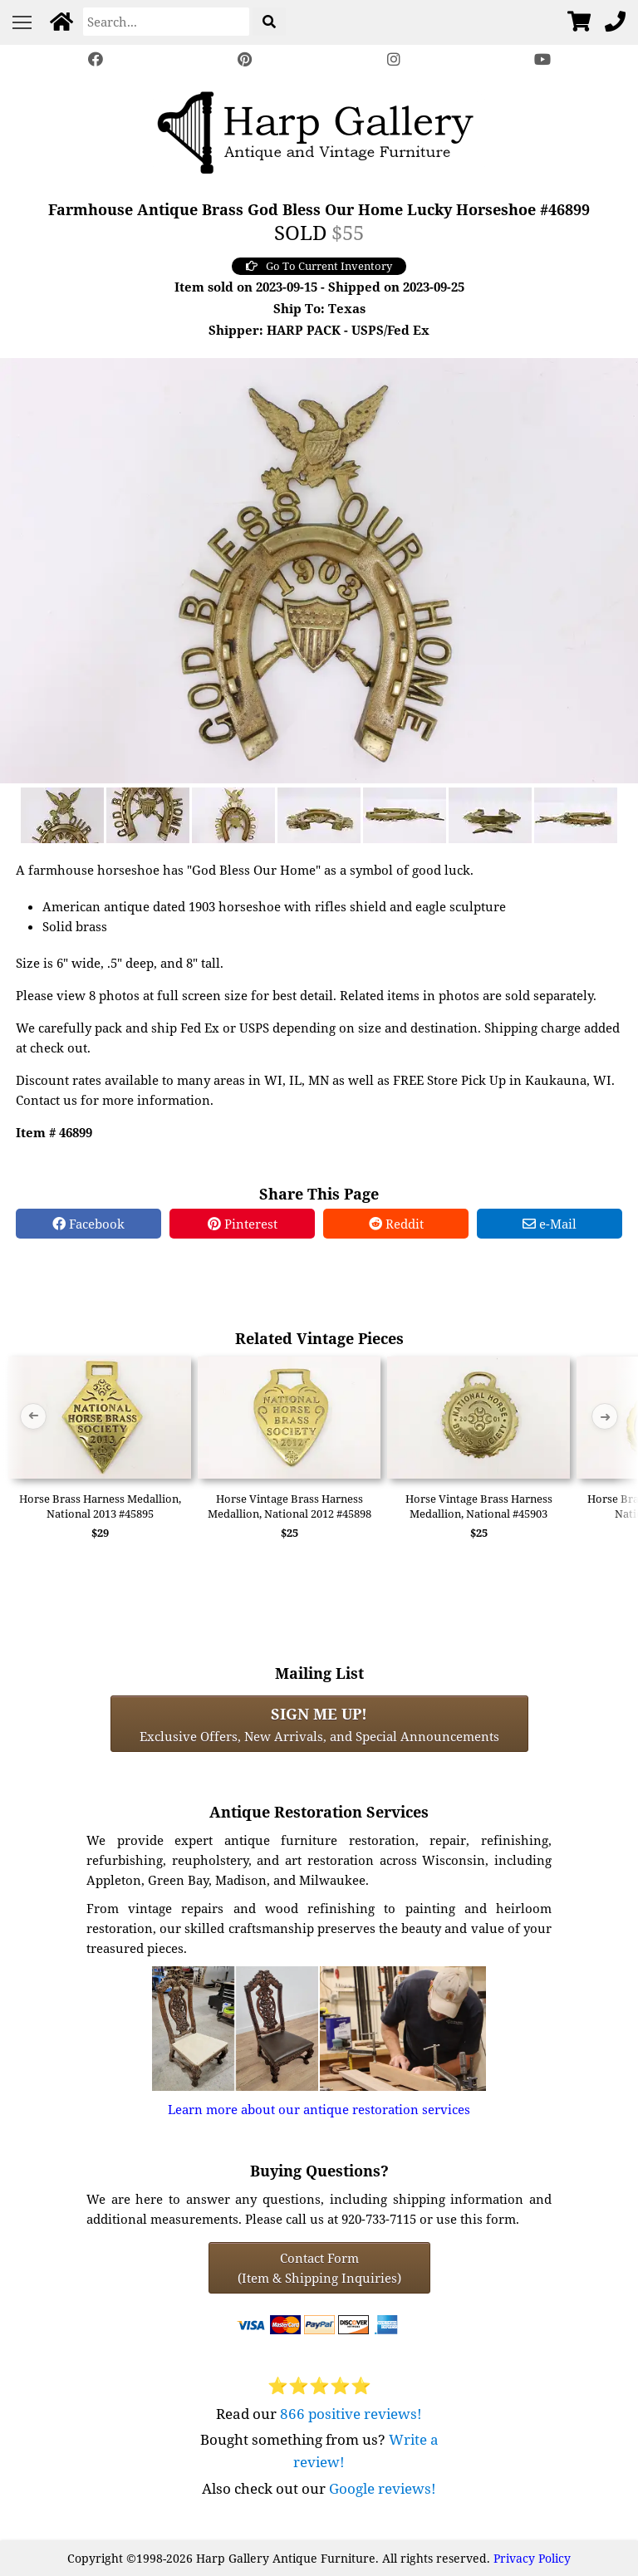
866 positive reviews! (351, 2413)
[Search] (166, 21)
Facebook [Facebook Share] (88, 1223)
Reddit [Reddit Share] (396, 1223)
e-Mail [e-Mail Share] (550, 1223)
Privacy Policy (532, 2558)
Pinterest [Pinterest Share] (242, 1223)
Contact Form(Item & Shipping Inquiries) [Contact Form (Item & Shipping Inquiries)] (319, 2268)
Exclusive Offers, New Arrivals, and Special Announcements (319, 1723)
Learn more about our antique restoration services (319, 2109)
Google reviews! (382, 2488)
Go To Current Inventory (319, 265)
